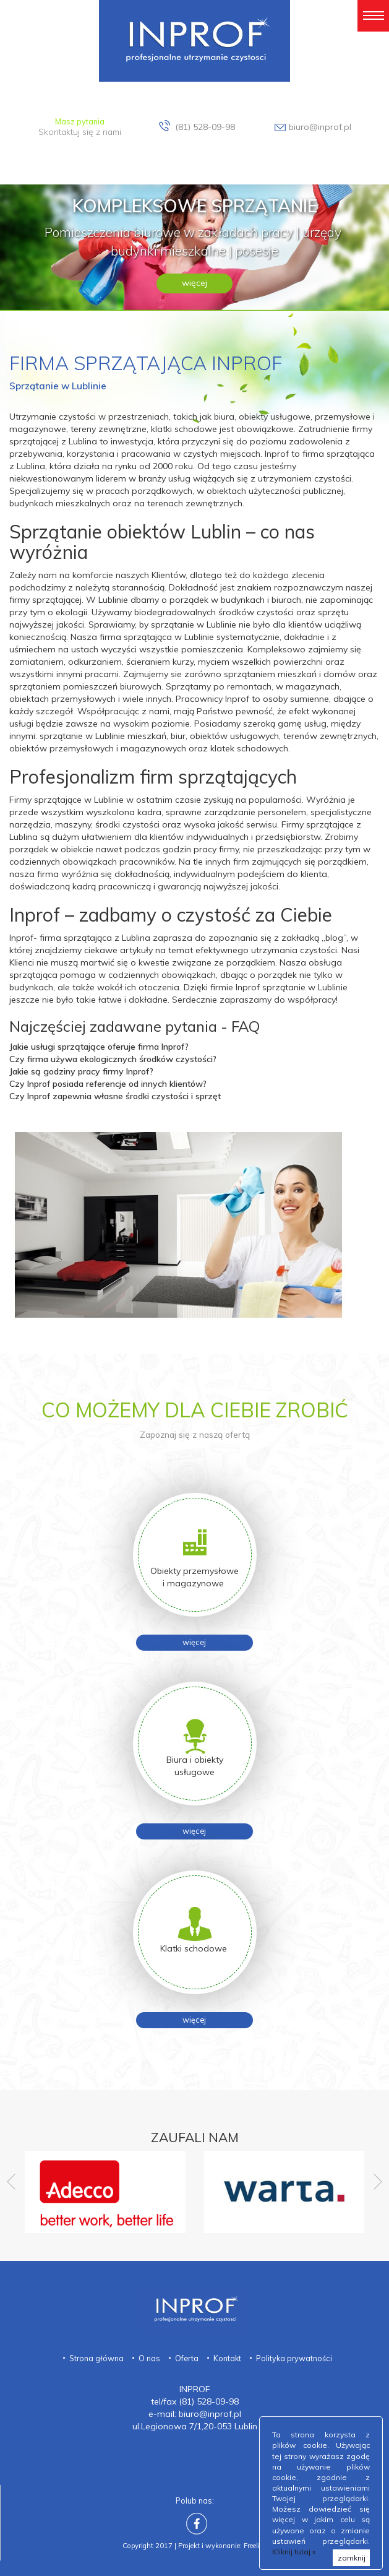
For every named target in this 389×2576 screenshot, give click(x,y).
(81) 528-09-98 (205, 126)
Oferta (187, 2358)
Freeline (255, 2545)
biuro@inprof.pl (320, 126)
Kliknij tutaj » (293, 2551)
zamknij (351, 2557)
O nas (149, 2358)
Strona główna (96, 2358)
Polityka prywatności (294, 2358)
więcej (194, 282)
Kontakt (227, 2358)
